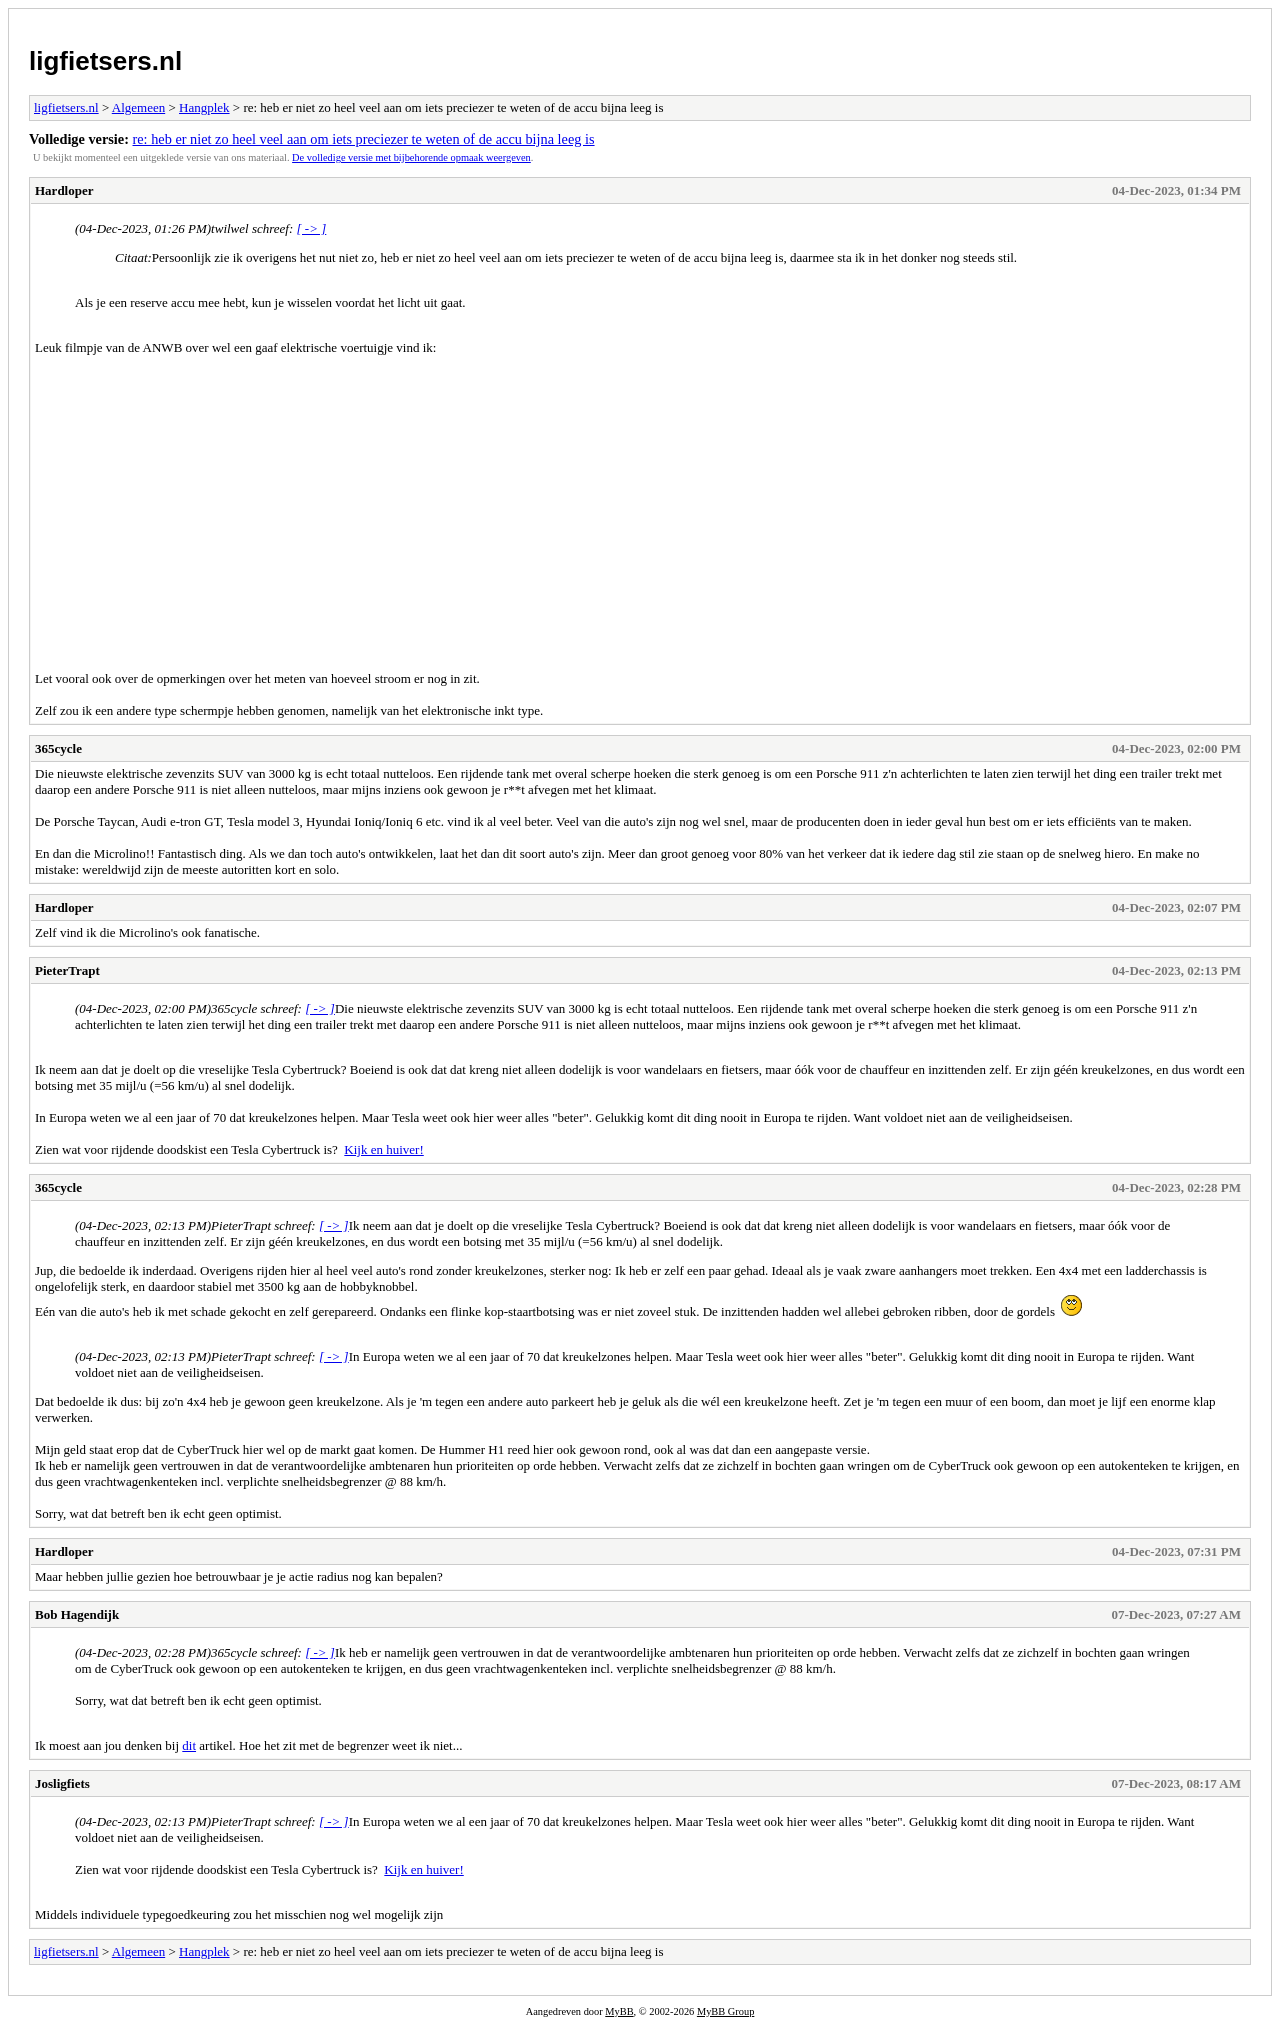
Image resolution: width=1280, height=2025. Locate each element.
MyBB (619, 2011)
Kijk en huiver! (383, 1149)
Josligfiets (62, 1783)
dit (189, 1745)
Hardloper (64, 190)
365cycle (58, 748)
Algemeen (138, 107)
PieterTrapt (67, 970)
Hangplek (204, 107)
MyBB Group (725, 2011)
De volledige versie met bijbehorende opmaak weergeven (411, 157)
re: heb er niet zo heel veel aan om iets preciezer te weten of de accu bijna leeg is (364, 139)
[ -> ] (312, 228)
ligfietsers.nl (105, 61)
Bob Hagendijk (77, 1614)
